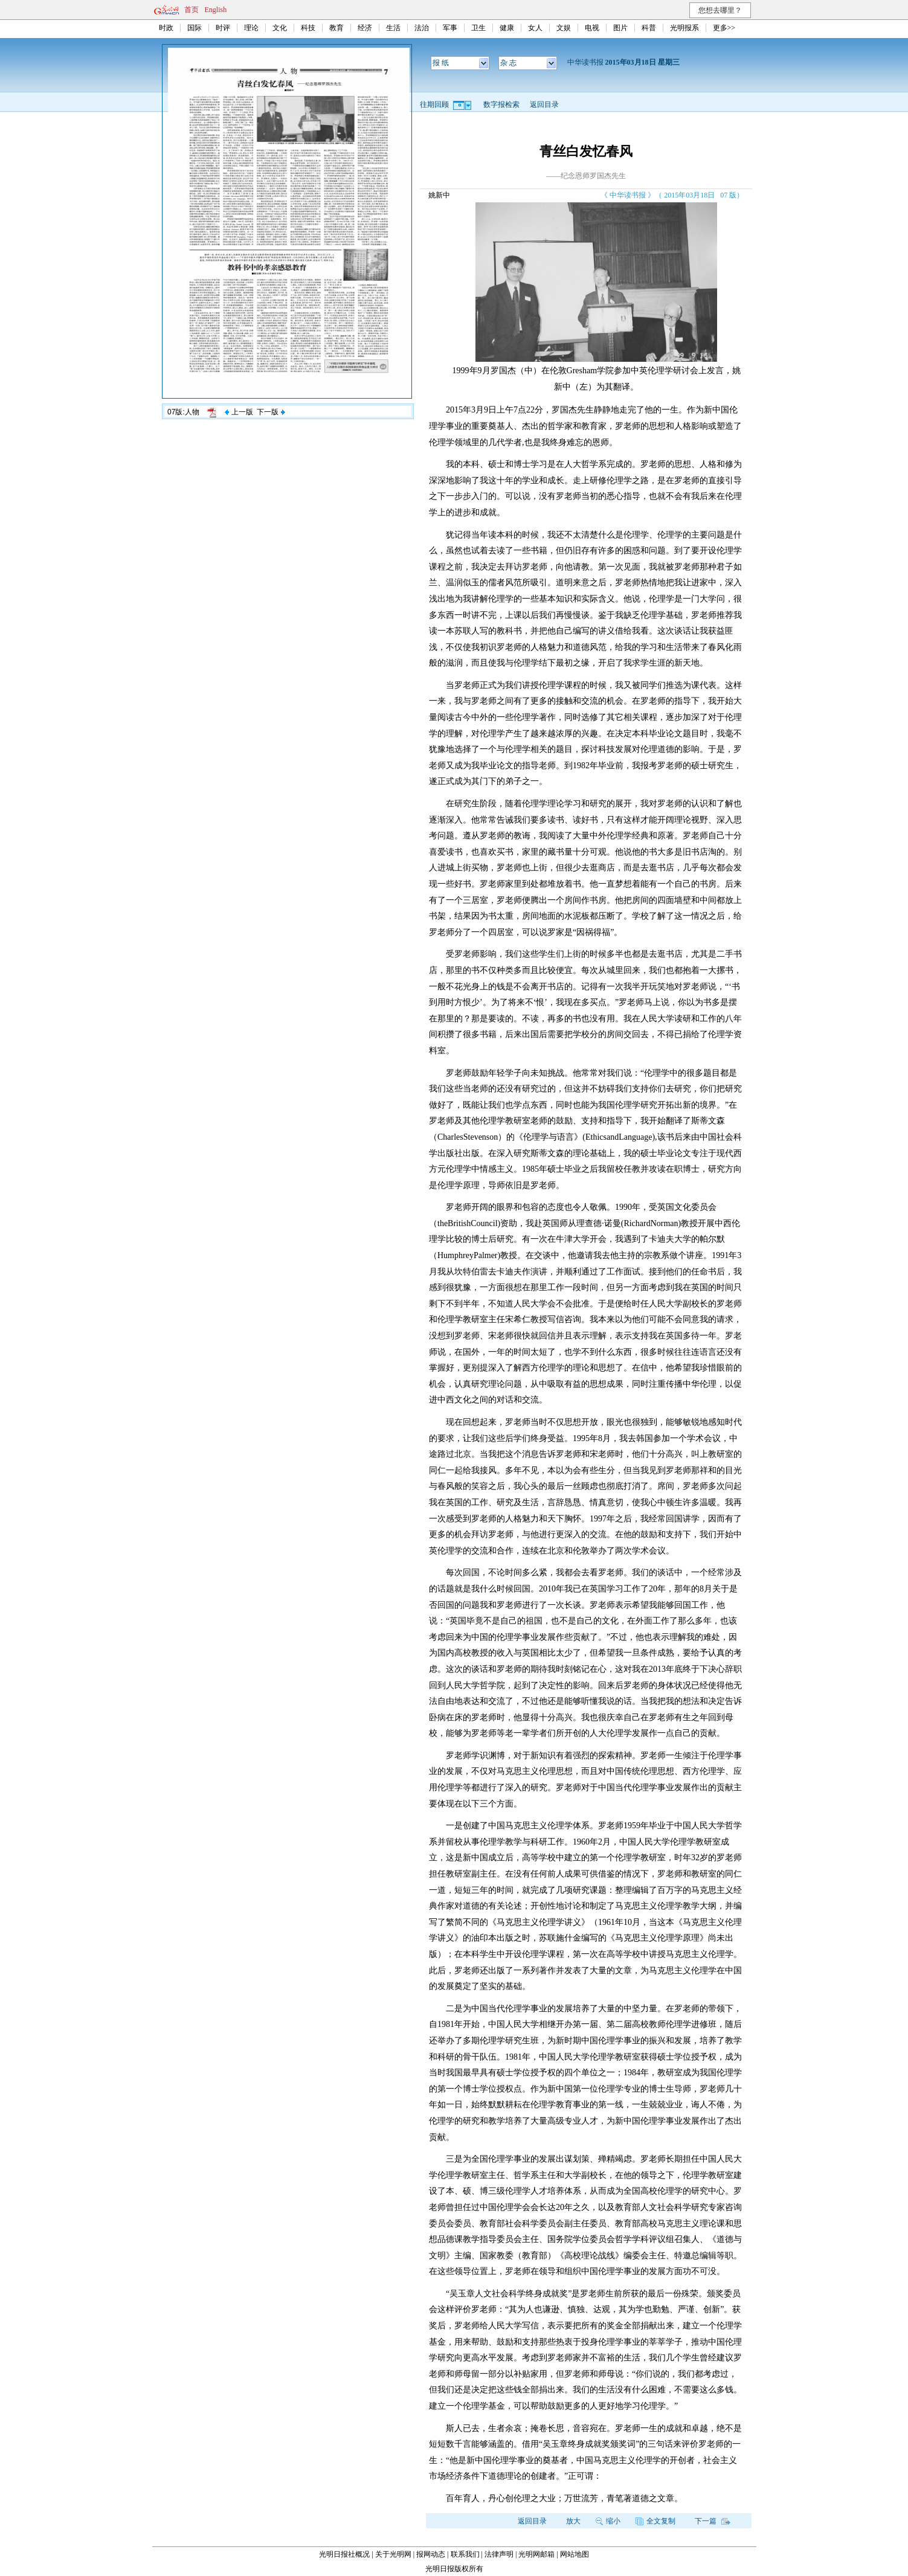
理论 (251, 28)
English (216, 9)
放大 (573, 2521)
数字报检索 (501, 104)
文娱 (563, 28)
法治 (421, 28)
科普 (649, 28)
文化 (279, 28)
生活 (393, 28)
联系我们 (465, 2554)
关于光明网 (393, 2554)
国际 (194, 28)
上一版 (239, 412)
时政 (166, 28)
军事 (450, 28)
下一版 (271, 412)
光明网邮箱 (536, 2554)
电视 (592, 28)
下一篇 (712, 2521)
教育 (336, 28)
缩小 (608, 2521)
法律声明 (499, 2554)
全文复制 (655, 2521)
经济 (365, 28)
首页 (191, 9)
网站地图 (574, 2554)
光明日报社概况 (344, 2554)
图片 (620, 28)
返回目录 (544, 104)
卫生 (478, 28)
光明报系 (684, 28)
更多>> (724, 28)
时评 (223, 28)
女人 (535, 28)
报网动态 (430, 2554)
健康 (507, 28)
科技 (308, 28)
